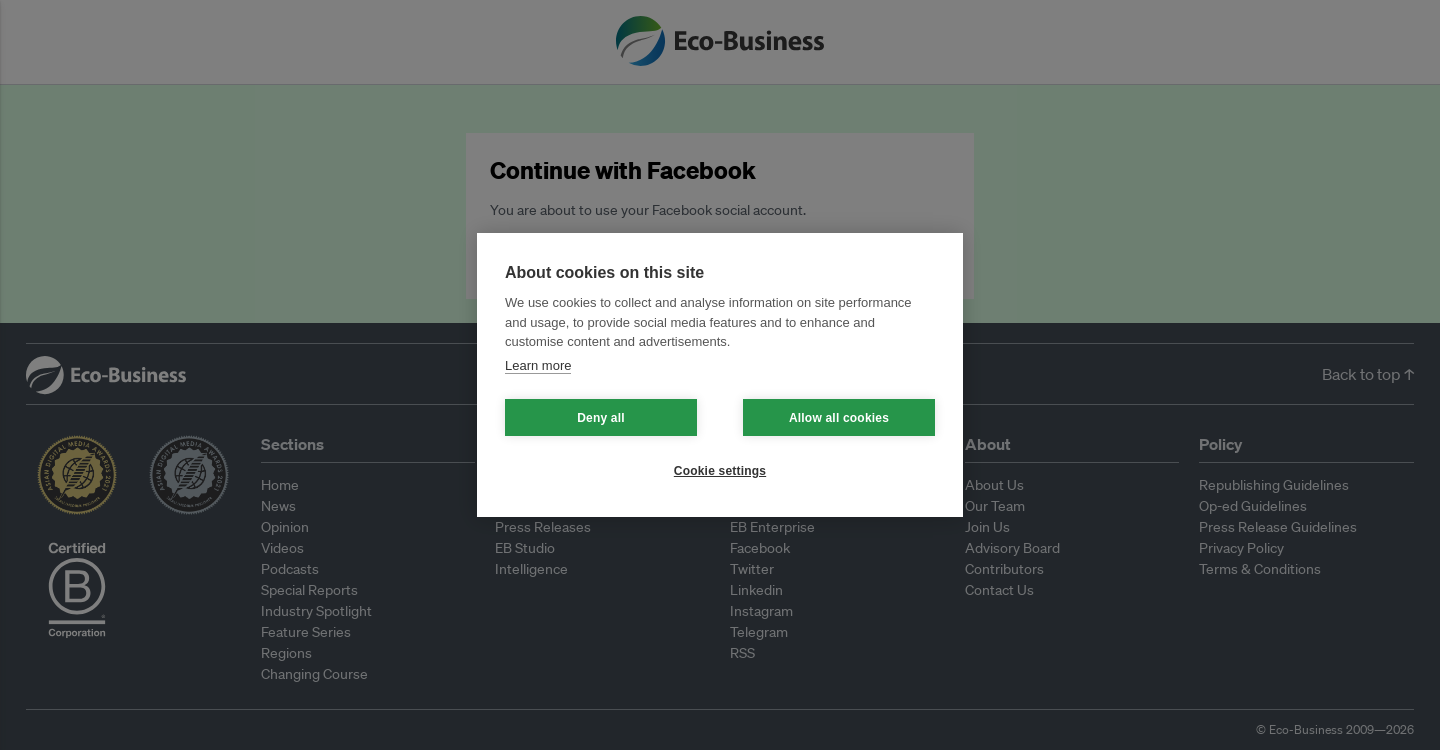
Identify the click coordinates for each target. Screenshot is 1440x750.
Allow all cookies (839, 418)
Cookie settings (720, 471)
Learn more (538, 365)
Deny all (601, 418)
